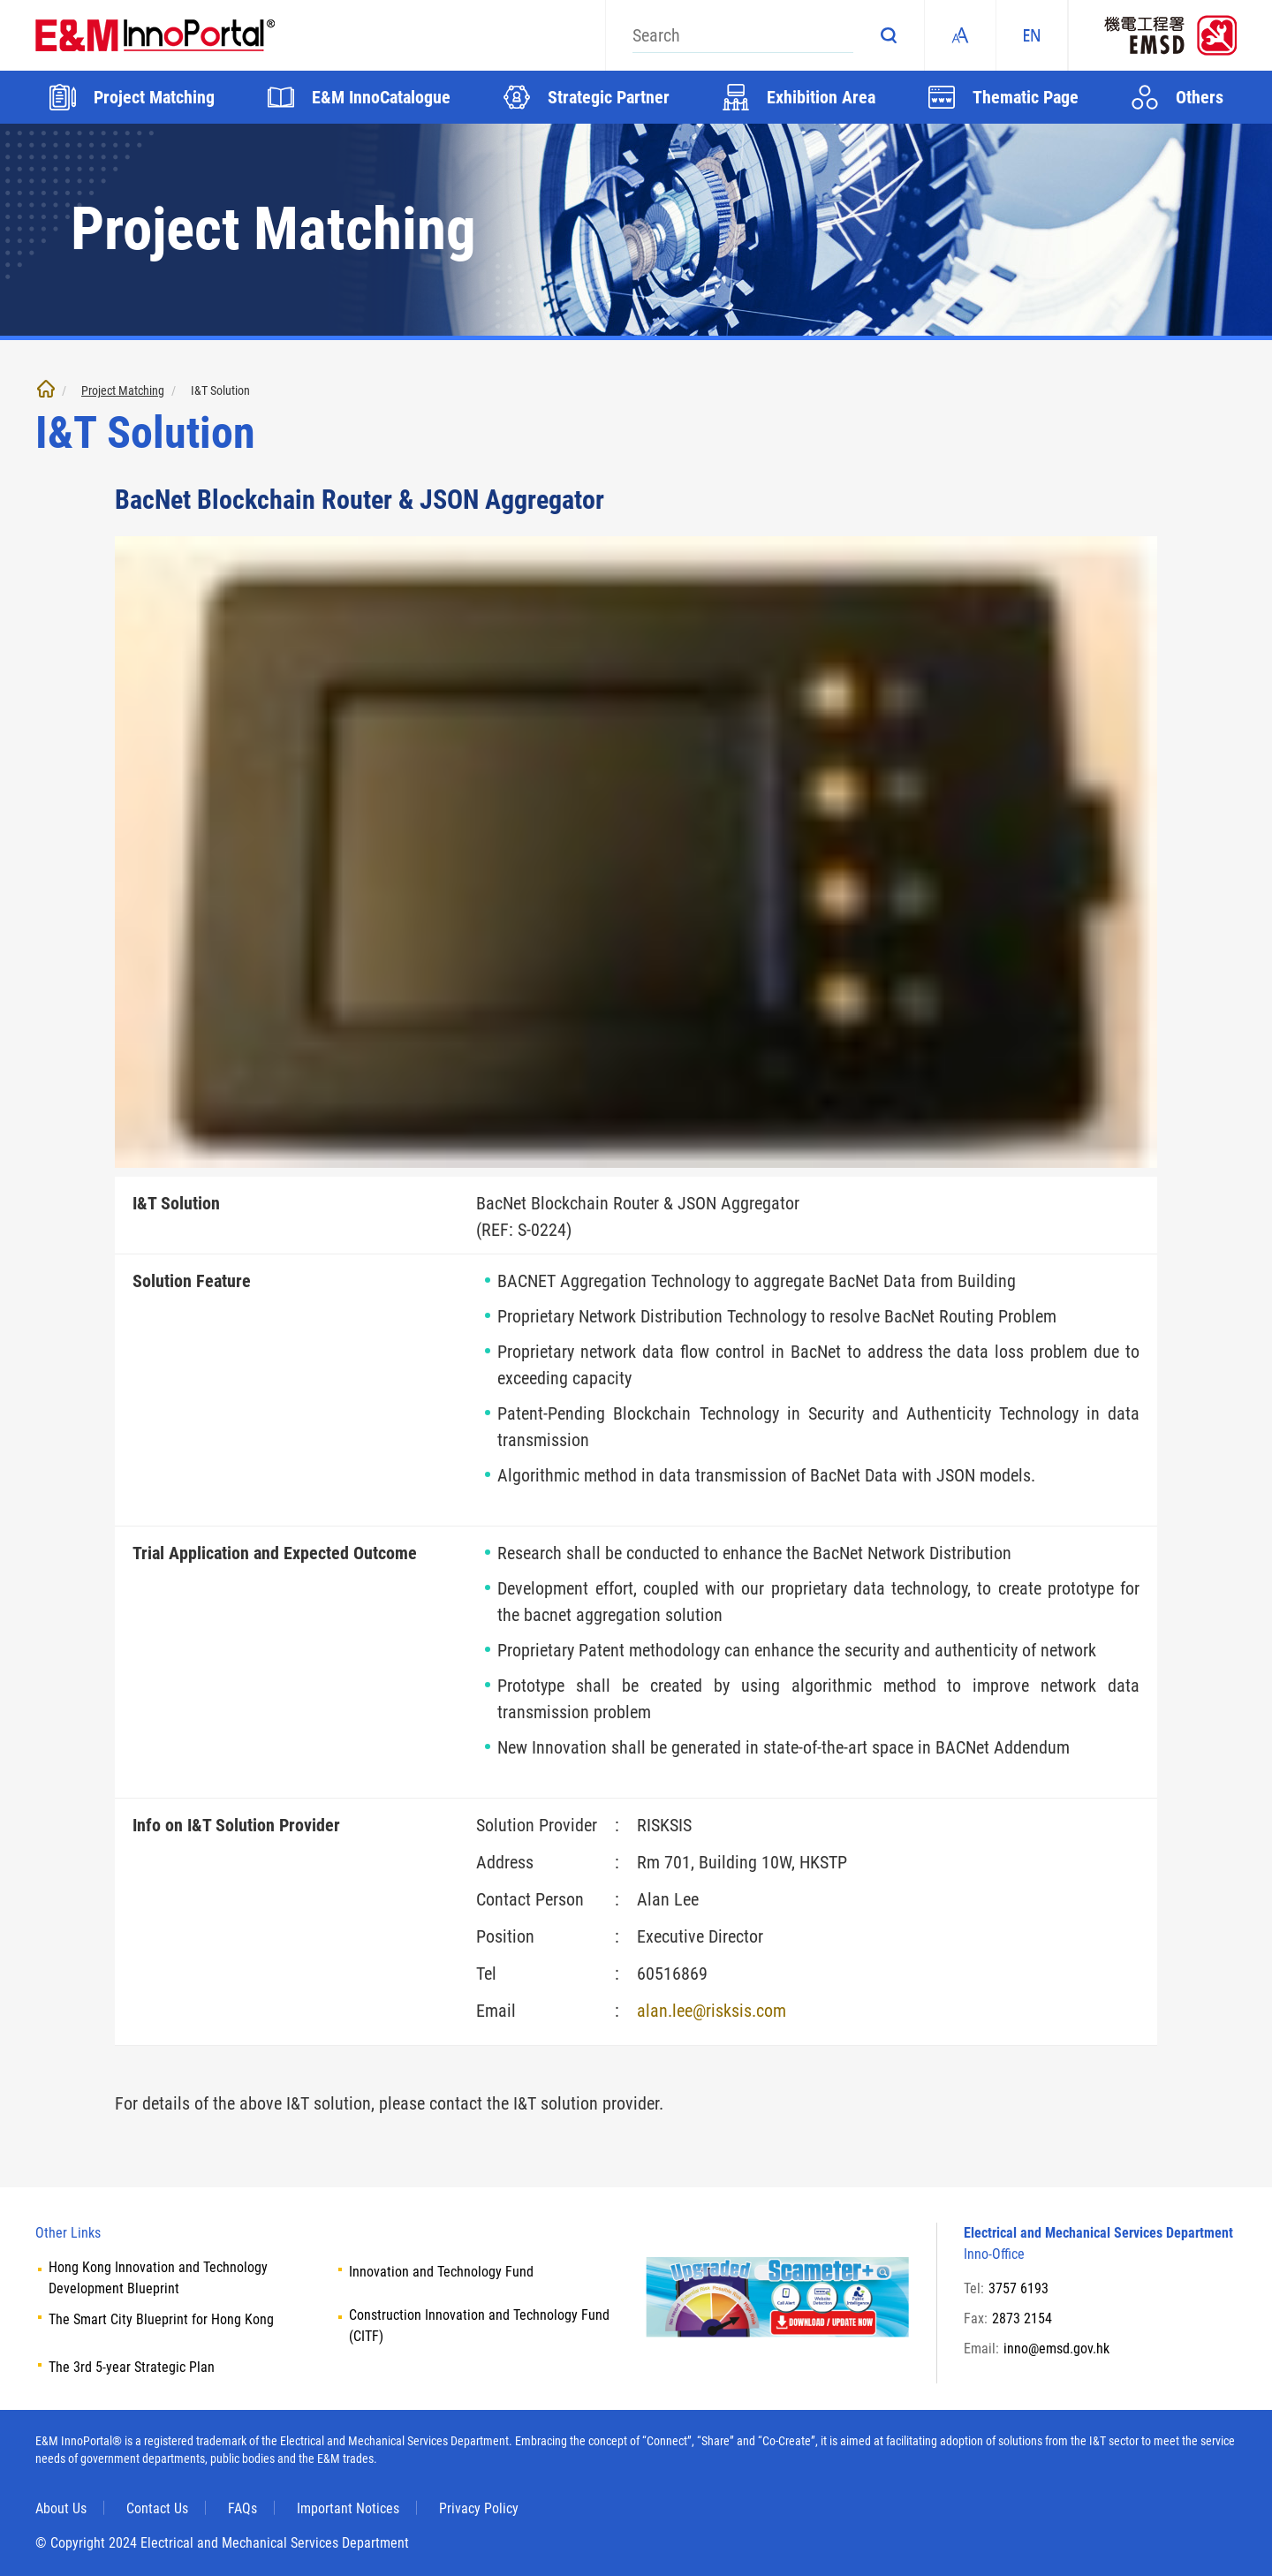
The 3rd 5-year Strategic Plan (132, 2367)
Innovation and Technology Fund (441, 2271)
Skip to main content (0, 0)
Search (888, 35)
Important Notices (348, 2508)
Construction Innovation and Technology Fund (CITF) (479, 2326)
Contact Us (157, 2508)
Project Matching (122, 390)
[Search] (742, 35)
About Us (61, 2508)
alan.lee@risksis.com (711, 2010)
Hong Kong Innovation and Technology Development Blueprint (158, 2278)
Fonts (960, 35)
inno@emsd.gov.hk (1056, 2348)
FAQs (242, 2508)
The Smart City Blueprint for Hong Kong (161, 2319)
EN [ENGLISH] (1031, 35)
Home (46, 389)
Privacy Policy (479, 2508)
